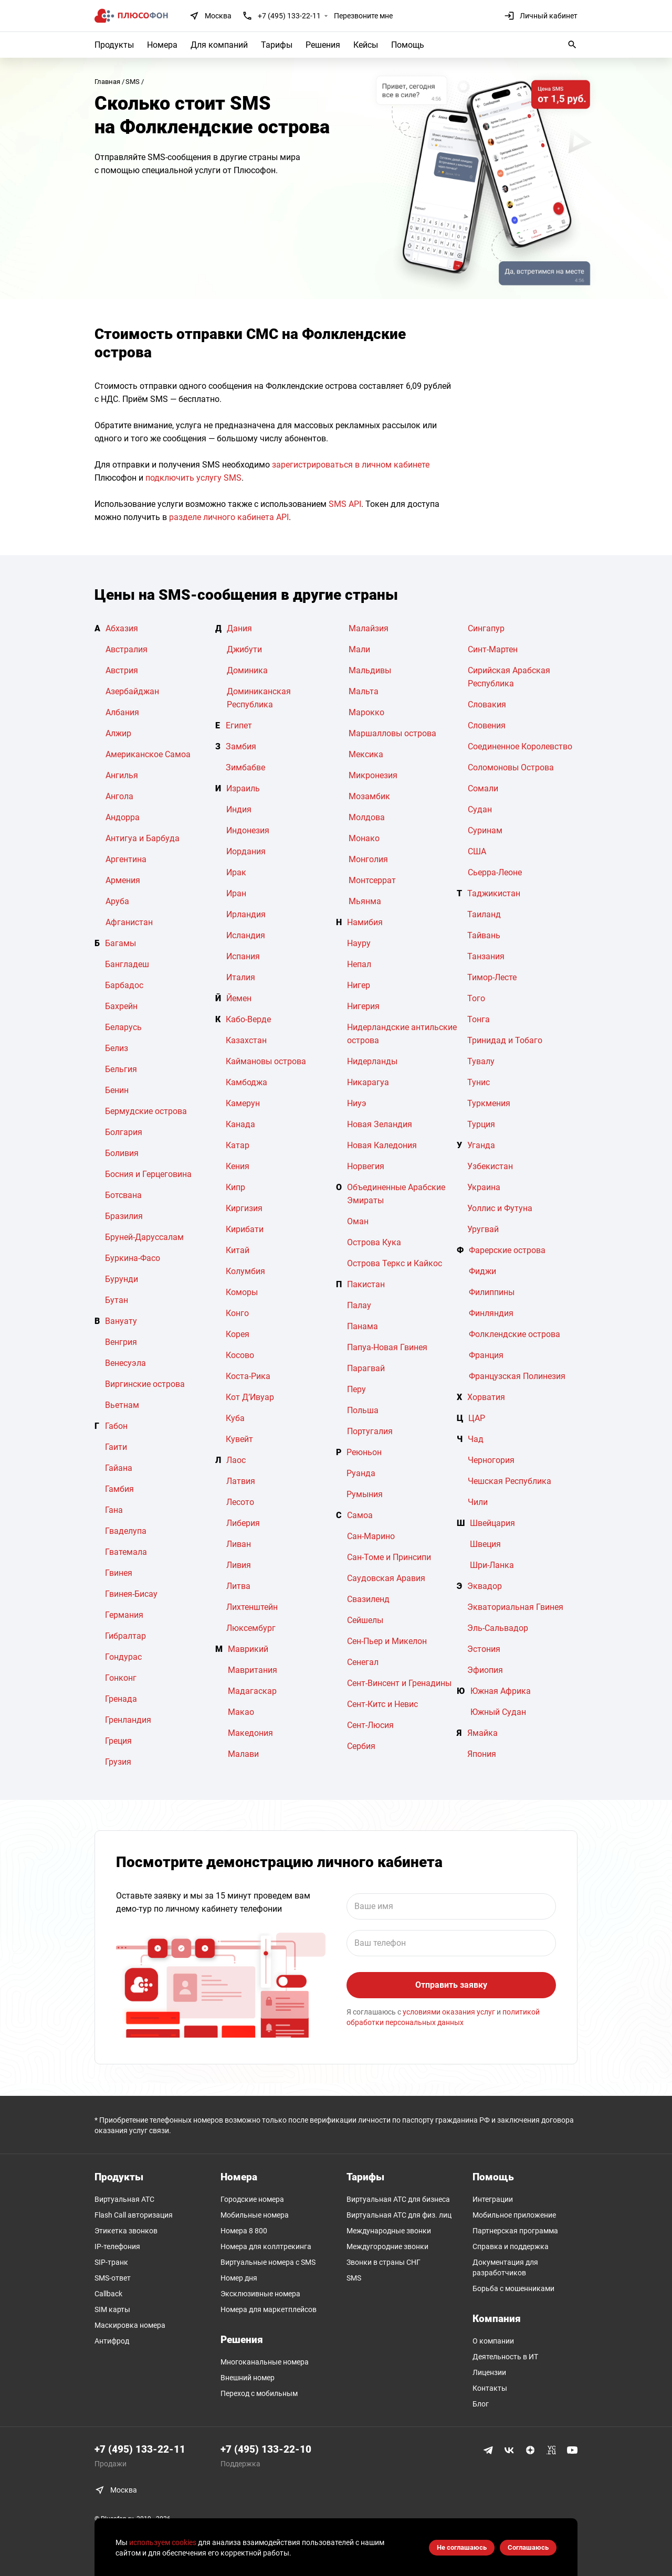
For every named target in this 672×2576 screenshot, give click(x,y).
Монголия (368, 859)
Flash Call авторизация (133, 2215)
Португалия (370, 1431)
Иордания (246, 851)
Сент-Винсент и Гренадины (399, 1683)
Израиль (243, 788)
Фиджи (482, 1271)
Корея (237, 1334)
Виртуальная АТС (124, 2199)
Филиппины (491, 1292)
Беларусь (123, 1027)
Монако (364, 838)
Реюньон (364, 1452)
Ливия (238, 1565)
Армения (123, 880)
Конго (237, 1313)
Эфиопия (485, 1670)
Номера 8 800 (243, 2231)
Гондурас (123, 1657)
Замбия (241, 746)
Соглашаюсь (528, 2547)
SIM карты (112, 2309)
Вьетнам (122, 1405)
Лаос (236, 1460)
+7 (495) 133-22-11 (289, 16)
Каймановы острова (266, 1061)
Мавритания (252, 1670)
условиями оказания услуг (449, 2012)
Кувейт (239, 1439)
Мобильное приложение (514, 2215)
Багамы (120, 943)
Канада (240, 1124)
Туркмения (488, 1103)
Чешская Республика (509, 1481)
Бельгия (121, 1069)
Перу (356, 1389)
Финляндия (491, 1313)
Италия (240, 977)
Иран (236, 893)
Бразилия (124, 1216)
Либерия (243, 1523)
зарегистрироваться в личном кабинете (350, 465)
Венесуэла (125, 1363)
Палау (359, 1305)
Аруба (117, 901)
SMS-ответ (112, 2278)
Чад (476, 1439)
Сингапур (486, 628)
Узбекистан (490, 1166)
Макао (241, 1712)
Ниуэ (356, 1103)
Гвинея (118, 1573)
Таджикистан (493, 893)
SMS (132, 82)
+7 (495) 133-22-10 (265, 2449)
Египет (239, 725)
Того (476, 998)
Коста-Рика (248, 1376)
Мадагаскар (252, 1691)
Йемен (238, 998)
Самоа (360, 1515)
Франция (486, 1355)
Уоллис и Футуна (499, 1208)
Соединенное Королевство (520, 746)
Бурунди (121, 1279)
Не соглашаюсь (462, 2547)
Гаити (116, 1447)
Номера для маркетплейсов (268, 2309)
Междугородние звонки (387, 2246)
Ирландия (246, 914)
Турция (481, 1124)
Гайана (118, 1468)
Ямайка (482, 1733)
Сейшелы (365, 1620)
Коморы (242, 1292)
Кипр (235, 1187)
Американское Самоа (148, 754)
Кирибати (245, 1229)
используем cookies (162, 2542)
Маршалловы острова (392, 733)
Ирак (236, 872)
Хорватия (486, 1397)
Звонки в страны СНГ (383, 2262)
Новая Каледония (382, 1145)
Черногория (491, 1460)
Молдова (367, 817)
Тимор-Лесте (492, 977)
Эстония (483, 1649)
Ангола (119, 796)
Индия (238, 809)
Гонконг (120, 1678)
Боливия (122, 1153)
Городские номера (252, 2199)
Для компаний (219, 45)
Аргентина (126, 859)
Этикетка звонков (126, 2231)
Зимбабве (245, 767)
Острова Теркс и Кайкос (394, 1263)
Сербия (361, 1746)
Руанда (360, 1473)
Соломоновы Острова (511, 767)
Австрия (122, 670)
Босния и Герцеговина (148, 1174)
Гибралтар (125, 1636)
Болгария (123, 1132)
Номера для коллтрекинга (265, 2246)
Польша (363, 1410)
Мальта (364, 691)
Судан (480, 809)
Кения (237, 1166)
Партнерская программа (515, 2231)
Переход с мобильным (259, 2393)
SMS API (345, 504)
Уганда (481, 1145)
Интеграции (492, 2199)
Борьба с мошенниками (513, 2288)
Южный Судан (498, 1712)
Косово (240, 1355)
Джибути (244, 649)
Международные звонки (388, 2231)
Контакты (489, 2388)
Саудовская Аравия (386, 1578)
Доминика (247, 670)
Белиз (116, 1048)
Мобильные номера (254, 2215)
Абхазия (122, 628)
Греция (118, 1741)
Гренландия (128, 1720)
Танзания (486, 956)
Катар (237, 1145)
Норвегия (365, 1166)
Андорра (123, 817)
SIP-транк (111, 2262)
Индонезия (247, 830)
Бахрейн (121, 1006)
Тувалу (481, 1061)
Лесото (240, 1502)
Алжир (118, 733)
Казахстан (246, 1040)
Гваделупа (125, 1531)
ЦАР (476, 1418)
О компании (493, 2341)
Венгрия (121, 1342)
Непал (359, 964)
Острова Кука (374, 1242)
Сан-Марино (371, 1536)
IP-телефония (117, 2246)
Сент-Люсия (370, 1725)
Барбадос (124, 985)
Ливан (238, 1544)
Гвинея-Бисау (131, 1594)
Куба (235, 1418)
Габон (116, 1426)
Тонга (478, 1019)
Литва (238, 1586)
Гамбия (119, 1489)
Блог (480, 2404)
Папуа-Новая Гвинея (387, 1347)
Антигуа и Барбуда (143, 838)
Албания (122, 712)
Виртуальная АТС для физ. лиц (399, 2215)
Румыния (364, 1494)
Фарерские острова (507, 1250)
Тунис (478, 1082)
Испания (243, 956)
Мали (359, 649)
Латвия (240, 1481)
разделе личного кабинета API (229, 517)
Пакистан (366, 1284)
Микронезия (373, 775)
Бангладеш (127, 964)
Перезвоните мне (363, 16)
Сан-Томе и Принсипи (389, 1557)
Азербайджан (132, 691)
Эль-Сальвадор (497, 1628)
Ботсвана (123, 1195)
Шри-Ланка (492, 1565)
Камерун (243, 1103)
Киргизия (244, 1208)
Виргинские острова (145, 1384)
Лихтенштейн (252, 1607)
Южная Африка (500, 1691)
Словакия (487, 704)
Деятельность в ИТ (505, 2356)
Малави (243, 1754)
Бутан (116, 1300)
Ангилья (122, 775)
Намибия (365, 922)
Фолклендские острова (514, 1334)
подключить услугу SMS (193, 478)
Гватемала (126, 1552)
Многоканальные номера (264, 2362)
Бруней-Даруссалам (144, 1237)
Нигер (358, 985)
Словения (487, 725)
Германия (124, 1615)
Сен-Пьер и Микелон (387, 1641)
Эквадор (484, 1586)
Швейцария (492, 1523)
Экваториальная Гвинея (515, 1607)
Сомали (483, 788)
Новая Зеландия (379, 1124)
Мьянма (365, 901)
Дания (239, 628)
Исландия (245, 935)
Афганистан (129, 922)
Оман (358, 1221)
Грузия (118, 1762)
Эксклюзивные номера (260, 2293)
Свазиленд (368, 1599)
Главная (107, 82)
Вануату (121, 1321)
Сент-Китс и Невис (382, 1704)
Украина (483, 1187)
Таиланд (484, 914)
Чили (478, 1502)
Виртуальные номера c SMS (268, 2262)
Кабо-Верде (248, 1019)
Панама (362, 1326)
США (477, 851)
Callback (108, 2293)
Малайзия (368, 628)
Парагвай (366, 1368)
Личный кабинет (541, 15)
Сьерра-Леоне (495, 872)
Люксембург (251, 1628)
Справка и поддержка (510, 2246)
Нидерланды (372, 1061)
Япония (481, 1754)
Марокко (366, 712)
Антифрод (111, 2341)
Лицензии (489, 2372)
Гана (114, 1510)
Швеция (485, 1544)
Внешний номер (247, 2377)
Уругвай (483, 1229)
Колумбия (245, 1271)
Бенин (117, 1090)
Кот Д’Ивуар (250, 1397)
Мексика (366, 754)
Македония (250, 1733)
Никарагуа (368, 1082)
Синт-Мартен (493, 649)
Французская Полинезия (517, 1376)
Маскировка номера (129, 2325)
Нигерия (363, 1006)
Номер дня (238, 2278)
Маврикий (248, 1649)
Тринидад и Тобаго (504, 1040)
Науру (359, 943)
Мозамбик (369, 796)
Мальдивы (370, 670)
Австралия (127, 649)
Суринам (485, 830)
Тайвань (483, 935)
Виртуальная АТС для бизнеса (398, 2199)
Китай (237, 1250)
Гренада (121, 1699)
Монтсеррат (372, 880)
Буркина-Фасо (132, 1258)
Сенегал (363, 1662)
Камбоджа (246, 1082)
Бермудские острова (146, 1111)
